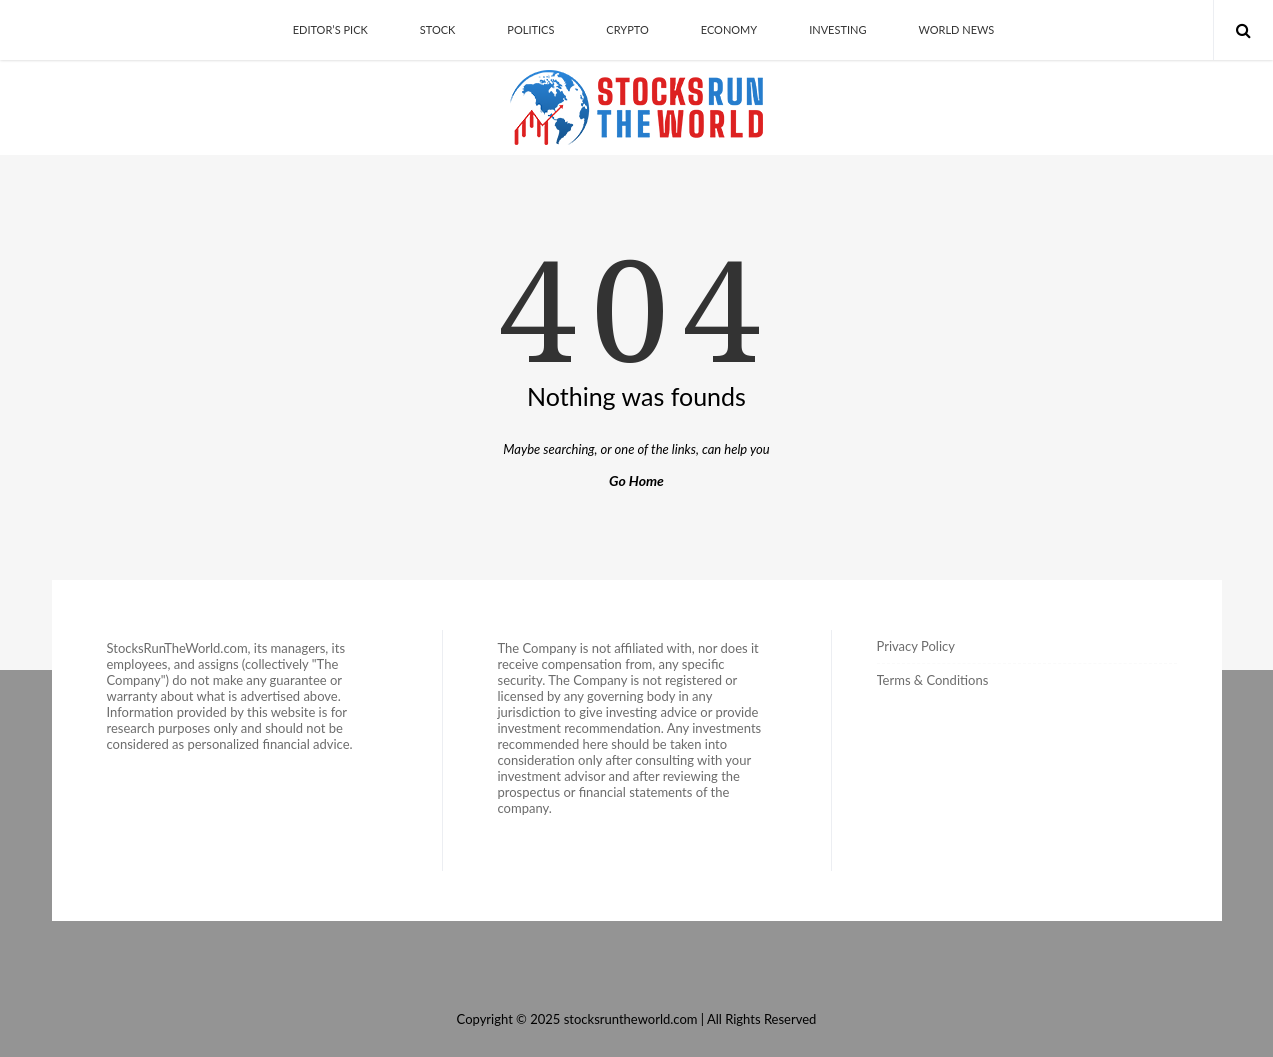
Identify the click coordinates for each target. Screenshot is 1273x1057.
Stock (438, 29)
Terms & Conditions (933, 680)
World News (956, 29)
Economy (729, 29)
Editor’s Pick (330, 29)
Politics (530, 29)
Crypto (627, 29)
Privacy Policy (916, 646)
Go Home (636, 480)
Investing (837, 29)
